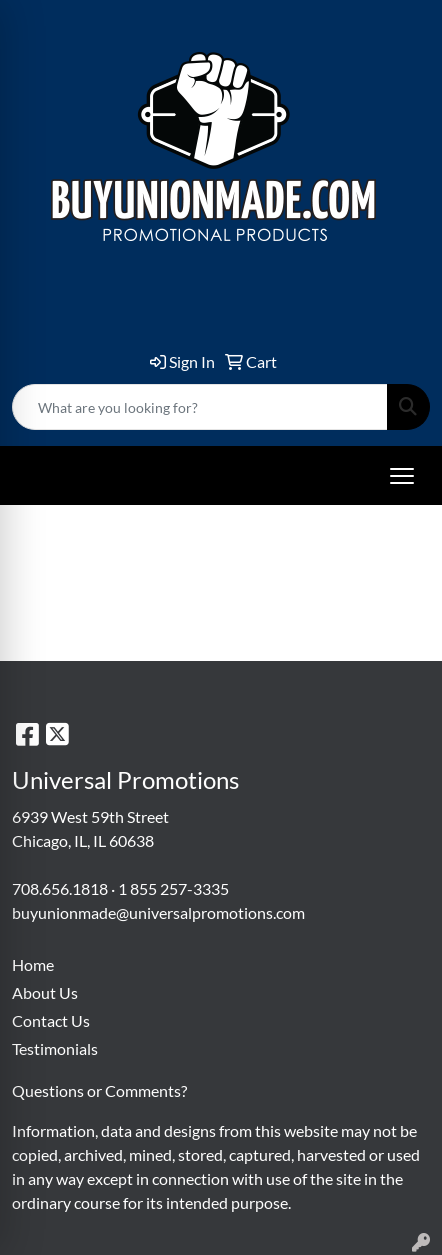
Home (33, 964)
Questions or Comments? (99, 1090)
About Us (45, 992)
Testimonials (55, 1048)
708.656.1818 (60, 888)
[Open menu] (402, 476)
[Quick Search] (200, 407)
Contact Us (51, 1020)
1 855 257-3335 (173, 888)
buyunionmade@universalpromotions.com (158, 912)
